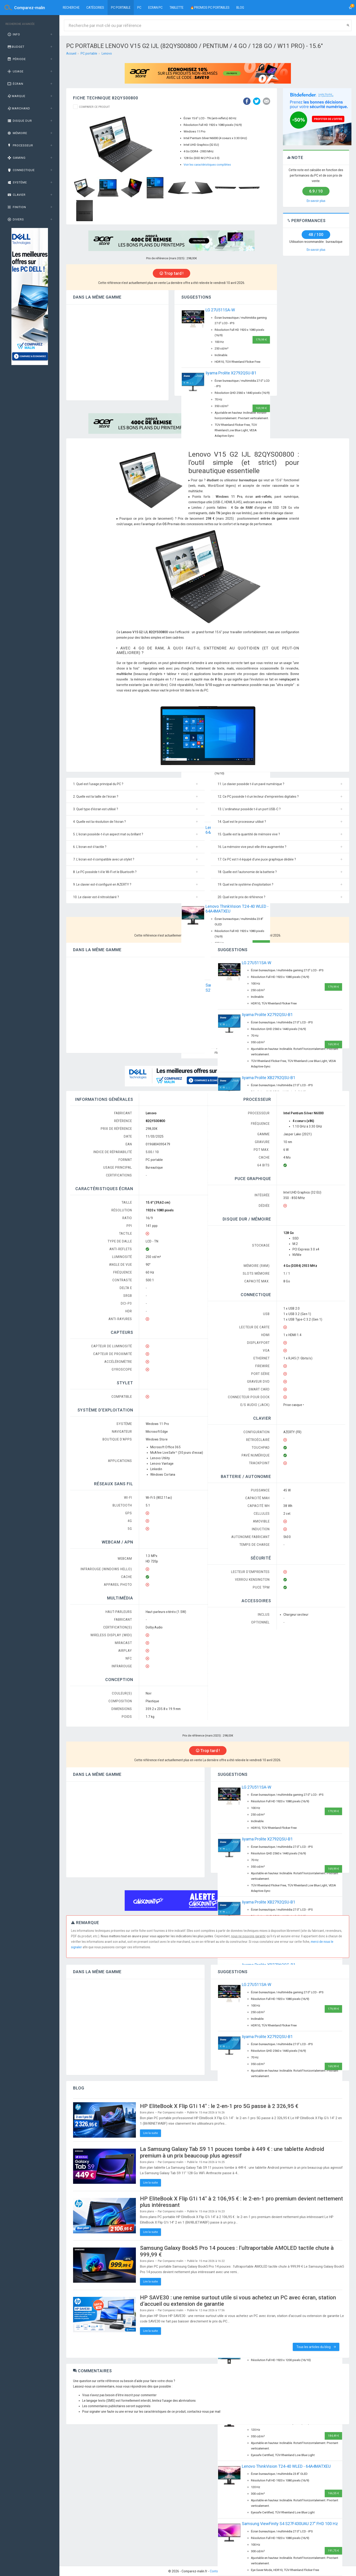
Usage (15, 71)
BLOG (240, 7)
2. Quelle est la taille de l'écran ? (95, 796)
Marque (16, 96)
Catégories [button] (95, 7)
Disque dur (19, 120)
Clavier (16, 194)
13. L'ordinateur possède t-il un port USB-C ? (249, 809)
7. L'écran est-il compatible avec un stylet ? (103, 859)
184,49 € (333, 2435)
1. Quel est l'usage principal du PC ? (98, 784)
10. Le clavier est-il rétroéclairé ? (96, 897)
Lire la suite (150, 2133)
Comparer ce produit (94, 107)
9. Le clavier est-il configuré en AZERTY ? (102, 884)
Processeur (20, 145)
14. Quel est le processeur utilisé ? (242, 821)
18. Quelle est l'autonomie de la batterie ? (247, 872)
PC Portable (120, 7)
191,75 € (333, 2550)
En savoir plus (316, 201)
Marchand (18, 108)
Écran (15, 83)
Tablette (176, 7)
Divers (15, 219)
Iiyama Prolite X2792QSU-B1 (231, 373)
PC (139, 7)
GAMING (16, 157)
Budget (15, 46)
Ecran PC (155, 7)
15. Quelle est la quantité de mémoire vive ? (249, 834)
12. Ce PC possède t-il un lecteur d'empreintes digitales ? (258, 796)
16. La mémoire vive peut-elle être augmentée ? (252, 847)
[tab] (29, 34)
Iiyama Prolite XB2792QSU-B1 (268, 1077)
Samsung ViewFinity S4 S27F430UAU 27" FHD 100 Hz (290, 2523)
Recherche (71, 7)
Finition (16, 207)
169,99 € (261, 408)
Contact (215, 2571)
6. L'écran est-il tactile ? (89, 847)
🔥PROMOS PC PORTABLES (209, 7)
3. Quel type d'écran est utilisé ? (95, 809)
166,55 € (333, 2493)
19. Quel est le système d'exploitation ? (245, 884)
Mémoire (17, 133)
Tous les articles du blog (316, 2347)
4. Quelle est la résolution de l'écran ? (99, 821)
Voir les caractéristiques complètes (207, 164)
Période (16, 59)
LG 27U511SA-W (220, 309)
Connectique (21, 170)
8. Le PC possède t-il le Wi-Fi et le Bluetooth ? (105, 872)
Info (13, 34)
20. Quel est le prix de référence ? (241, 897)
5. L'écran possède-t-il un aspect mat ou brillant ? (108, 834)
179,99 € (261, 339)
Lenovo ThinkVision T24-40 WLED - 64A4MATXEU (286, 2466)
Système (17, 182)
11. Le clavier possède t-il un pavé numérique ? (251, 784)
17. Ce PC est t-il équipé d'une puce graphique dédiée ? (257, 859)
